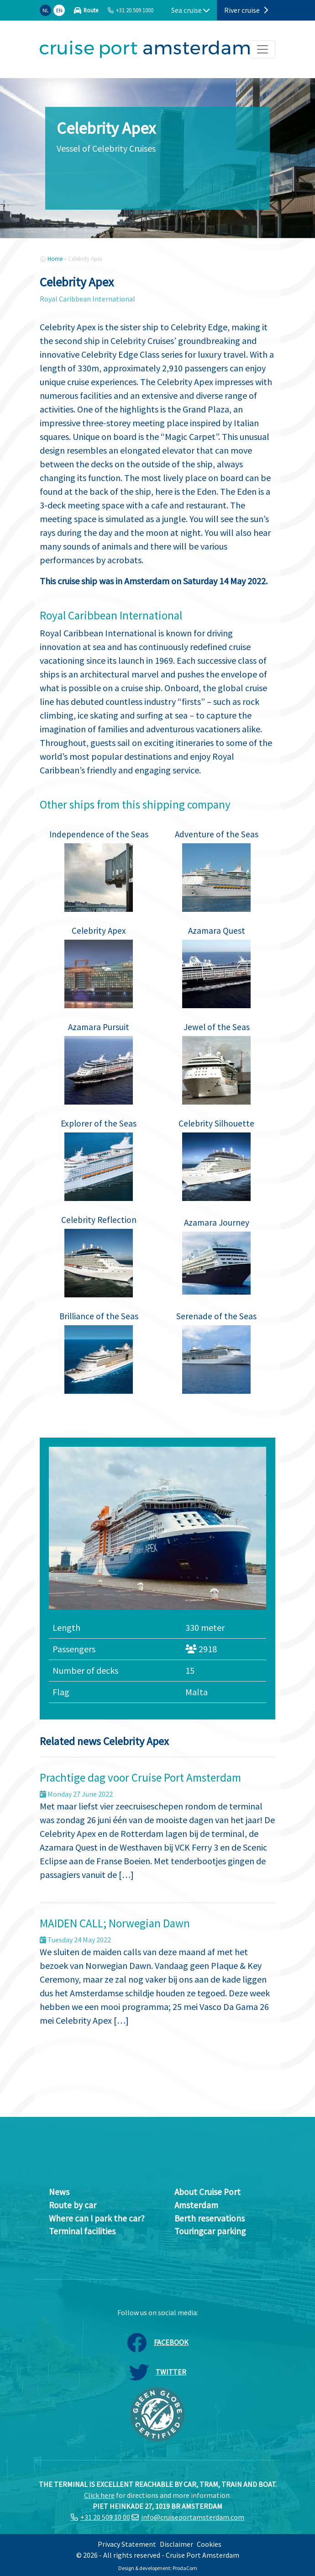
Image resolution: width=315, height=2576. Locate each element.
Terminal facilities (82, 2231)
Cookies (209, 2544)
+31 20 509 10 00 (105, 2517)
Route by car (72, 2205)
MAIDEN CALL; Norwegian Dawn (115, 1923)
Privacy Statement (127, 2544)
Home (55, 258)
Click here (99, 2495)
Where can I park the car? (97, 2218)
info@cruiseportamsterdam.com (192, 2517)
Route (91, 10)
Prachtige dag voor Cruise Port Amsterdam (140, 1777)
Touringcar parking (210, 2231)
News (59, 2191)
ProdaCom (185, 2568)
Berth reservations (209, 2218)
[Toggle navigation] (262, 49)
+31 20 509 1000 (134, 10)
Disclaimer (176, 2544)
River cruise (246, 10)
